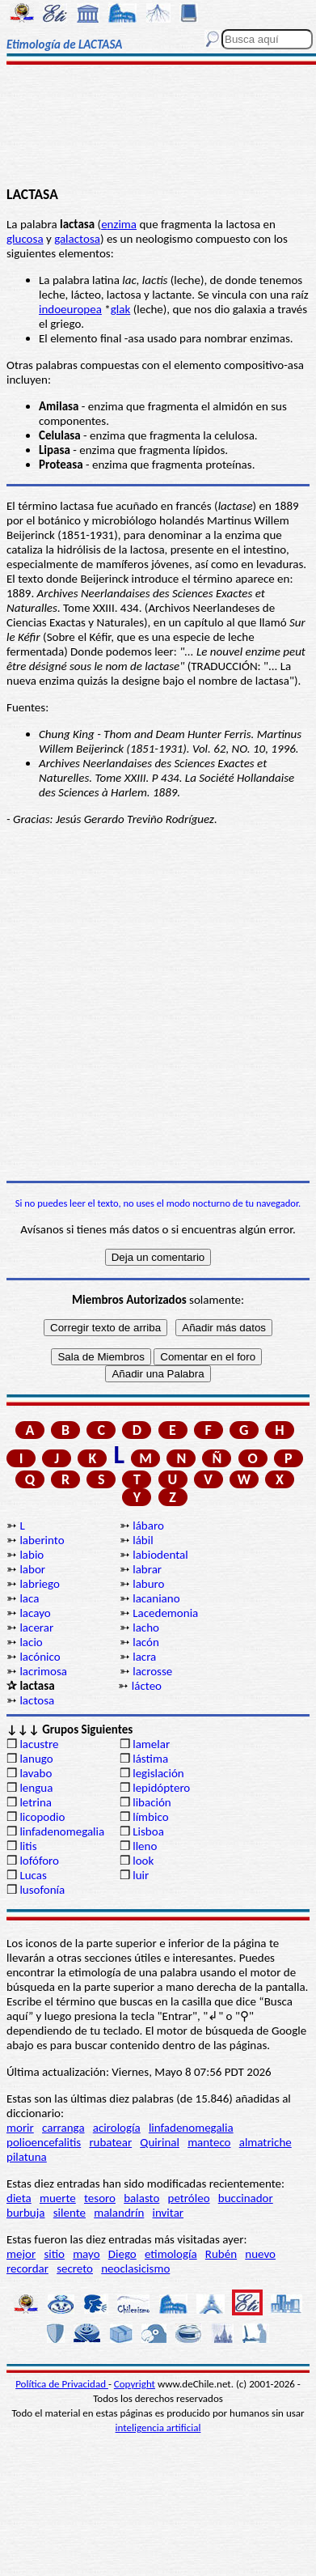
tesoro (100, 2198)
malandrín (119, 2212)
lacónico (39, 1656)
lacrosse (152, 1671)
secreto (75, 2268)
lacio (30, 1642)
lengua (36, 1787)
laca (29, 1598)
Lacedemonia (165, 1613)
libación (152, 1802)
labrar (147, 1569)
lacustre (38, 1744)
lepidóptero (161, 1787)
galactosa (77, 238)
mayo (86, 2254)
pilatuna (26, 2156)
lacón (146, 1642)
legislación (158, 1773)
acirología (117, 2127)
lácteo (147, 1685)
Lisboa (148, 1831)
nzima (122, 224)
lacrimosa (43, 1671)
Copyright (134, 2384)
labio (31, 1554)
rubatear (110, 2142)
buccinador (245, 2198)
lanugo (36, 1758)
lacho (146, 1627)
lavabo (35, 1773)
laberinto (41, 1540)
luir (141, 1875)
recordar (27, 2268)
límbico (150, 1817)
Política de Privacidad (61, 2384)
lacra (144, 1656)
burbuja (25, 2212)
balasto (141, 2198)
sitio (54, 2254)
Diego (122, 2254)
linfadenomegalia (61, 1831)
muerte (58, 2198)
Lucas (32, 1875)
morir (20, 2127)
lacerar (36, 1627)
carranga (63, 2127)
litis (27, 1846)
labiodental (160, 1554)
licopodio (42, 1817)
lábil (143, 1540)
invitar (168, 2212)
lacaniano (156, 1598)
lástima (150, 1758)
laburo (148, 1584)
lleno (145, 1846)
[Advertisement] (158, 127)
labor (32, 1569)
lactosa (36, 1700)
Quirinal (159, 2142)
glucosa (25, 238)
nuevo (260, 2254)
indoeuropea (70, 309)
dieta (19, 2198)
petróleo (189, 2198)
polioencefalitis (43, 2142)
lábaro (148, 1525)
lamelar (151, 1744)
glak (121, 309)
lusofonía (42, 1889)
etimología (171, 2254)
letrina (35, 1802)
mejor (21, 2254)
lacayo (34, 1613)
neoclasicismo (135, 2268)
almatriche (265, 2142)
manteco (208, 2142)
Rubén (221, 2254)
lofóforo (39, 1860)
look (143, 1860)
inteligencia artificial (158, 2427)
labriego (39, 1584)
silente (69, 2212)
